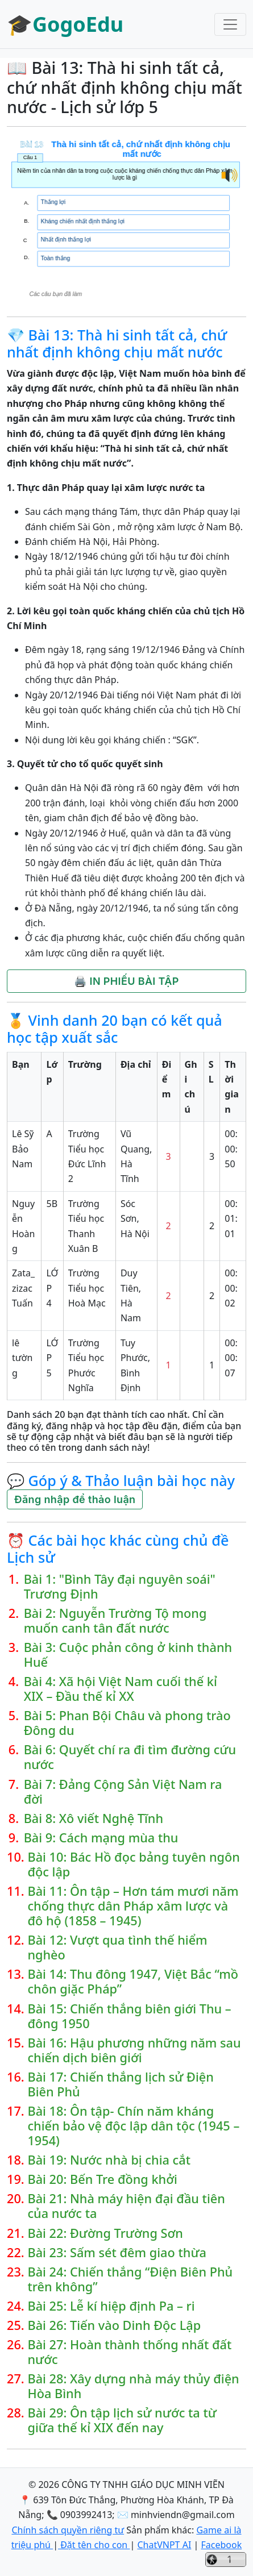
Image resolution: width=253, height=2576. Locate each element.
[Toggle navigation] (230, 24)
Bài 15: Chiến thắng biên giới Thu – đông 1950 (129, 2016)
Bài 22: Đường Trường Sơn (105, 2233)
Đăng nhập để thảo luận (74, 1499)
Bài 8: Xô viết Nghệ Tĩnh (93, 1818)
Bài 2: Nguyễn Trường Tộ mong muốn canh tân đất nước (115, 1621)
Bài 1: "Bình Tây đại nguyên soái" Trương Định (119, 1586)
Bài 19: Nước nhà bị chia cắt (108, 2160)
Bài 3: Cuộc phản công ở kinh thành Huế (128, 1655)
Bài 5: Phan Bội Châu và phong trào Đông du (127, 1723)
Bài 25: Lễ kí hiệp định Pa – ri (110, 2306)
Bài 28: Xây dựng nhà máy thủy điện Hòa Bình (133, 2386)
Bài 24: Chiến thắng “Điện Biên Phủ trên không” (130, 2279)
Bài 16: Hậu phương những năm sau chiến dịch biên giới (133, 2050)
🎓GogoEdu (65, 24)
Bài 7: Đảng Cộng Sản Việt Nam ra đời (123, 1792)
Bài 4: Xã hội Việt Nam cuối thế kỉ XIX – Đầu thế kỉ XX (120, 1689)
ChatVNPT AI (164, 2544)
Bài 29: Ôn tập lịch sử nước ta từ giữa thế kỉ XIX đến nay (121, 2420)
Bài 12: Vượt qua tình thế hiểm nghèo (117, 1947)
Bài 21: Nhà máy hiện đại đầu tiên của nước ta (126, 2206)
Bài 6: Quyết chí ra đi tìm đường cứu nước (130, 1757)
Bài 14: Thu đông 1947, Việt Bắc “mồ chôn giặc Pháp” (132, 1981)
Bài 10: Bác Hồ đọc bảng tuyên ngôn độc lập (133, 1864)
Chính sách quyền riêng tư (67, 2530)
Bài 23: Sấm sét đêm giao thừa (116, 2252)
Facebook (221, 2544)
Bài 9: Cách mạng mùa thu (101, 1837)
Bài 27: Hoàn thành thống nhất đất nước (129, 2352)
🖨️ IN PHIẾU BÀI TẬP (126, 981)
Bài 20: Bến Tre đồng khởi (102, 2179)
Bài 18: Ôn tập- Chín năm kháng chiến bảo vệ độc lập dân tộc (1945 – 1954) (133, 2126)
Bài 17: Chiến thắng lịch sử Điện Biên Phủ (120, 2084)
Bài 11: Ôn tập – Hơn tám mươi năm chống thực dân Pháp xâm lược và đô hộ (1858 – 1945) (132, 1906)
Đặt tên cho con (94, 2544)
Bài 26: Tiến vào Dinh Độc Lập (114, 2325)
